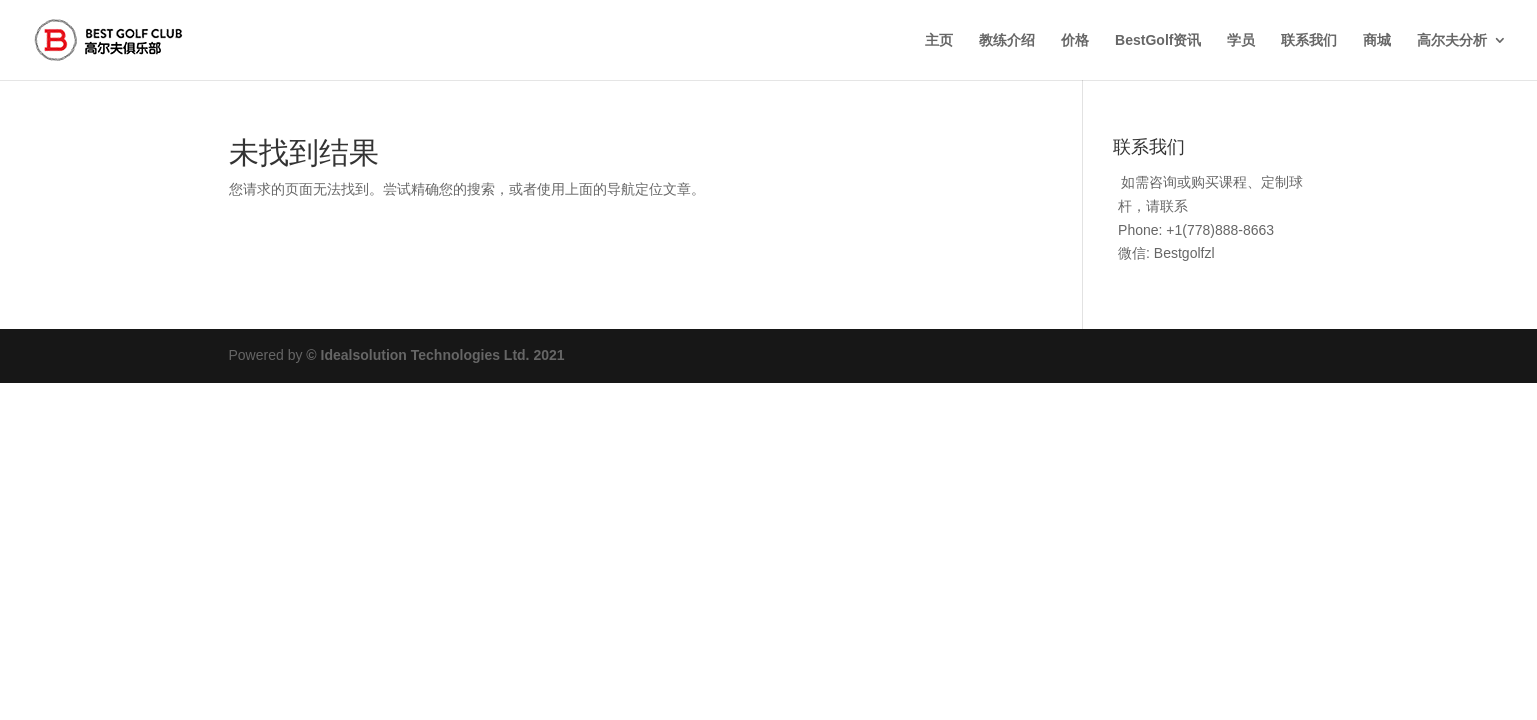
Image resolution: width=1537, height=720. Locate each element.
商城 (1377, 40)
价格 (1075, 40)
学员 (1241, 40)
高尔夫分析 (1452, 40)
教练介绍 (1007, 40)
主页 (939, 40)
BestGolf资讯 (1158, 40)
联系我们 (1309, 40)
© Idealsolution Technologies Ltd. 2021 (435, 355)
